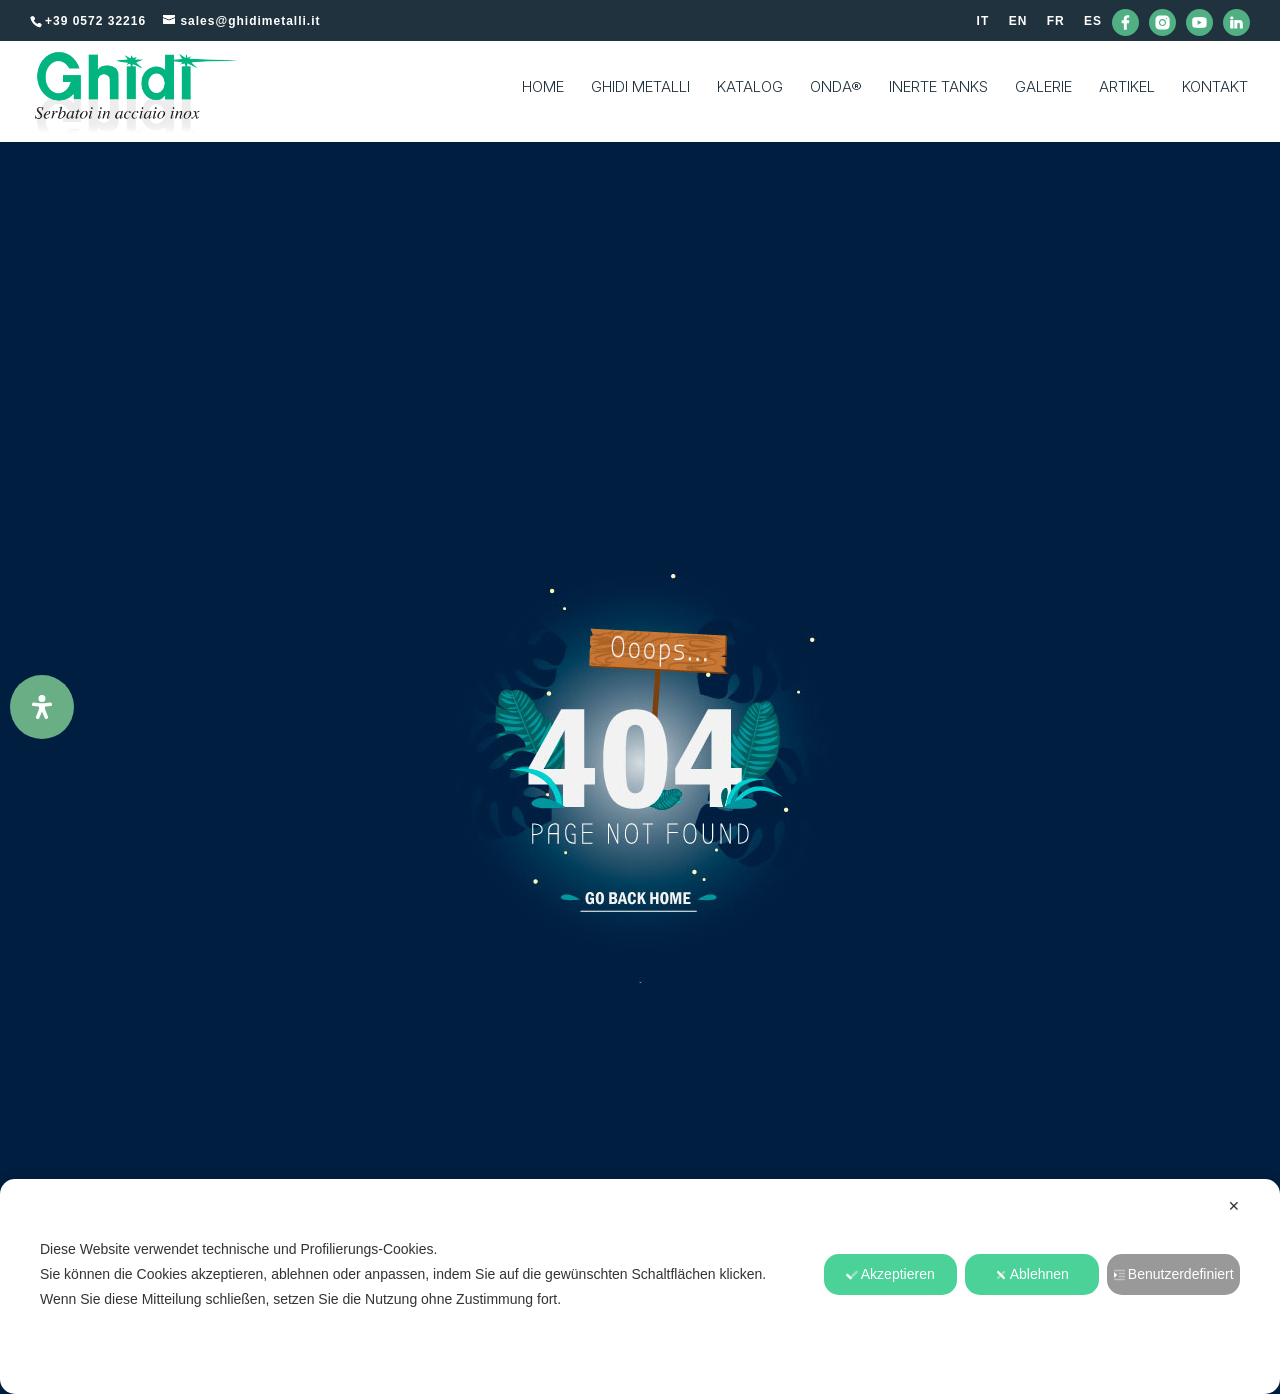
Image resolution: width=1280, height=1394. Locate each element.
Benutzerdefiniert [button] (1173, 1274)
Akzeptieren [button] (890, 1274)
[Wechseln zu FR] (1056, 25)
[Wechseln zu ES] (1093, 25)
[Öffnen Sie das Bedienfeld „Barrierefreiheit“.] (42, 707)
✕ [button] (1234, 1206)
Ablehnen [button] (1032, 1274)
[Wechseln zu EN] (1018, 25)
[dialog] (640, 1286)
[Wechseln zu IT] (983, 25)
